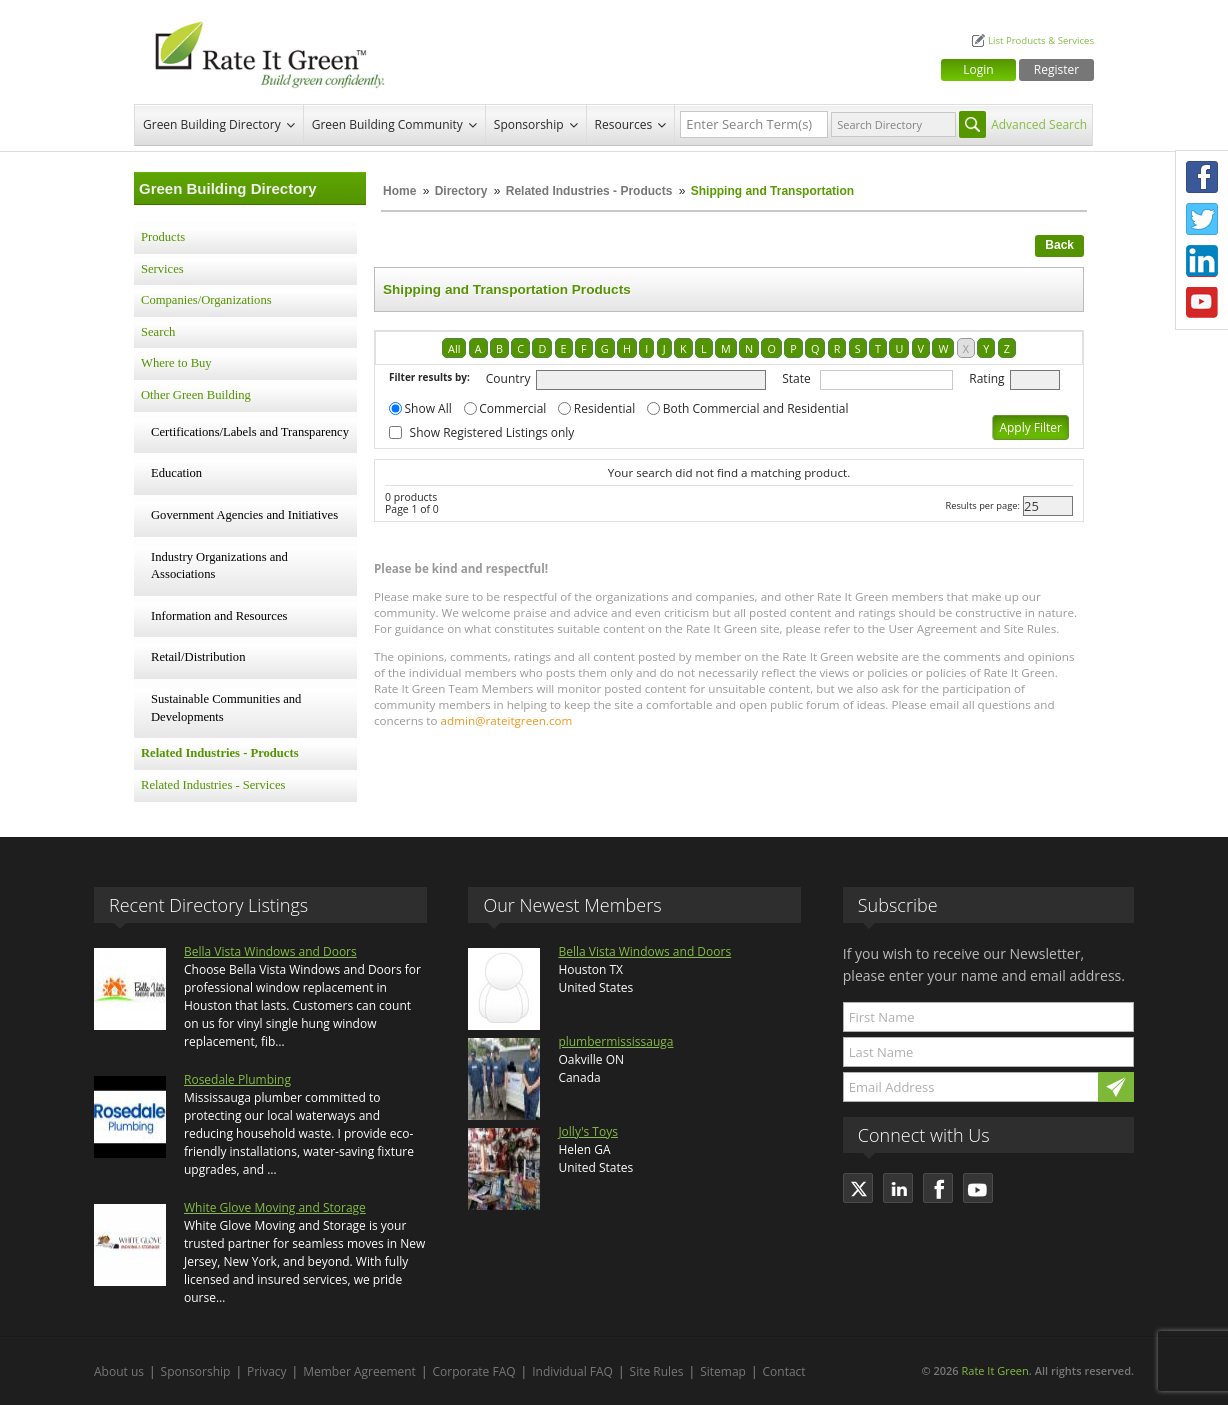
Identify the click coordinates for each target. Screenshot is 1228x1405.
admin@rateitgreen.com (507, 720)
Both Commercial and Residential (756, 408)
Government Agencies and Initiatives (244, 515)
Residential (604, 408)
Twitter (1202, 219)
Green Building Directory (212, 124)
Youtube (1202, 303)
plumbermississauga (615, 1041)
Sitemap (723, 1371)
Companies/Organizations (206, 300)
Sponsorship (529, 124)
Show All (428, 408)
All (454, 348)
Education (176, 473)
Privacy (267, 1371)
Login (978, 69)
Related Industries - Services (213, 785)
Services (162, 269)
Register (1056, 69)
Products (163, 237)
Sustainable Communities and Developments (226, 708)
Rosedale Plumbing (237, 1079)
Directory (461, 191)
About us (119, 1371)
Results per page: (982, 505)
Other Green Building (196, 395)
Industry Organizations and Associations (219, 566)
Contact (784, 1371)
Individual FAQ (572, 1371)
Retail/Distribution (198, 657)
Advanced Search (1039, 124)
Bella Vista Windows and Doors (270, 951)
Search (158, 332)
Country (508, 378)
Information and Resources (219, 616)
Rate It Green (994, 1370)
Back (1059, 245)
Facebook (1202, 177)
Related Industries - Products (589, 191)
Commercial (512, 408)
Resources (624, 124)
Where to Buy (176, 363)
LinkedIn (1202, 261)
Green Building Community (387, 124)
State (796, 378)
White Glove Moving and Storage (275, 1207)
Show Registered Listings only (492, 432)
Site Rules (657, 1371)
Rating (986, 378)
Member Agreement (359, 1371)
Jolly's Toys (588, 1131)
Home (399, 191)
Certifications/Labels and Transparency (250, 432)
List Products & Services (1041, 40)
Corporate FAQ (474, 1371)
